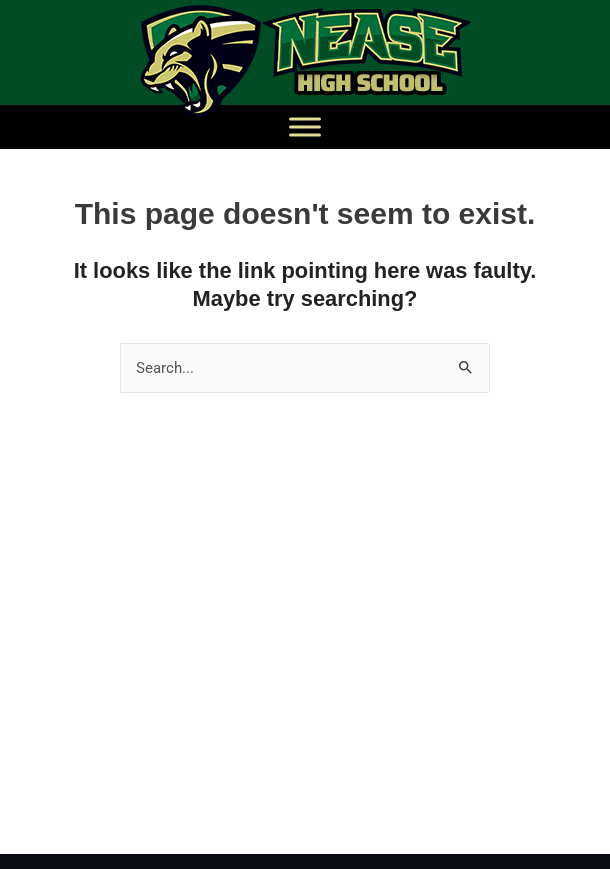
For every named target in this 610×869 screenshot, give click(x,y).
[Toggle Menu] (305, 126)
